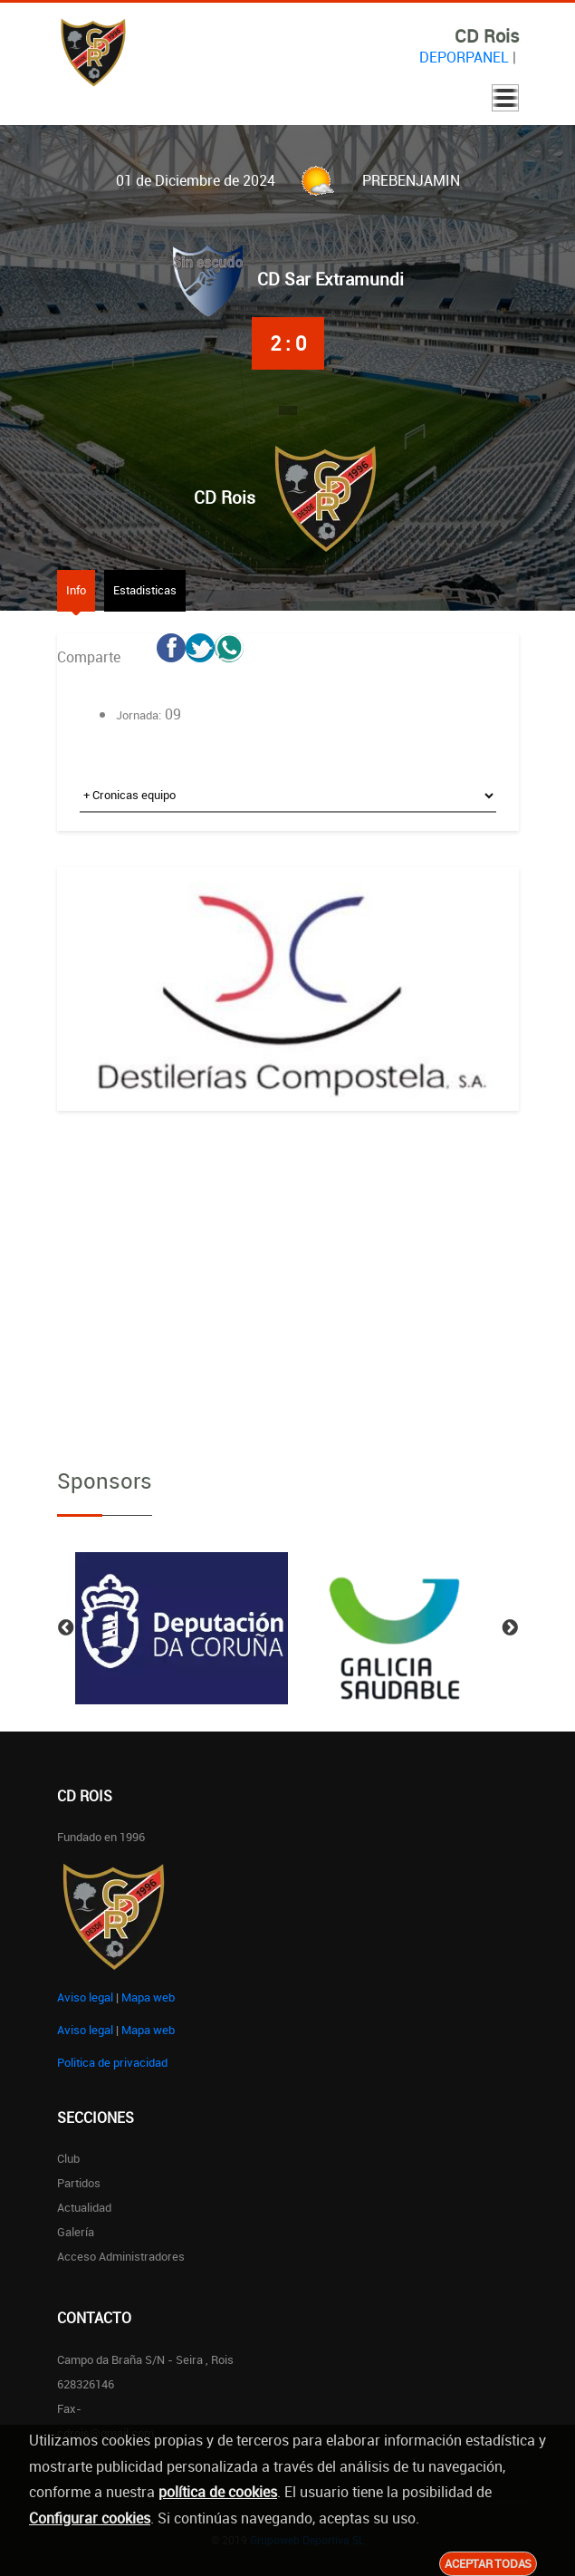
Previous (66, 1628)
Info (76, 590)
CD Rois (224, 497)
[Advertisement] (288, 1274)
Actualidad (84, 2207)
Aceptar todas (488, 2563)
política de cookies (217, 2492)
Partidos (79, 2183)
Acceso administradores (121, 2256)
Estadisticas (145, 590)
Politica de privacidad (112, 2062)
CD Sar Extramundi (330, 279)
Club (68, 2158)
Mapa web (148, 1997)
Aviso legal (85, 1997)
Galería (75, 2232)
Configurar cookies (89, 2518)
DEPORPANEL (464, 57)
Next (510, 1628)
